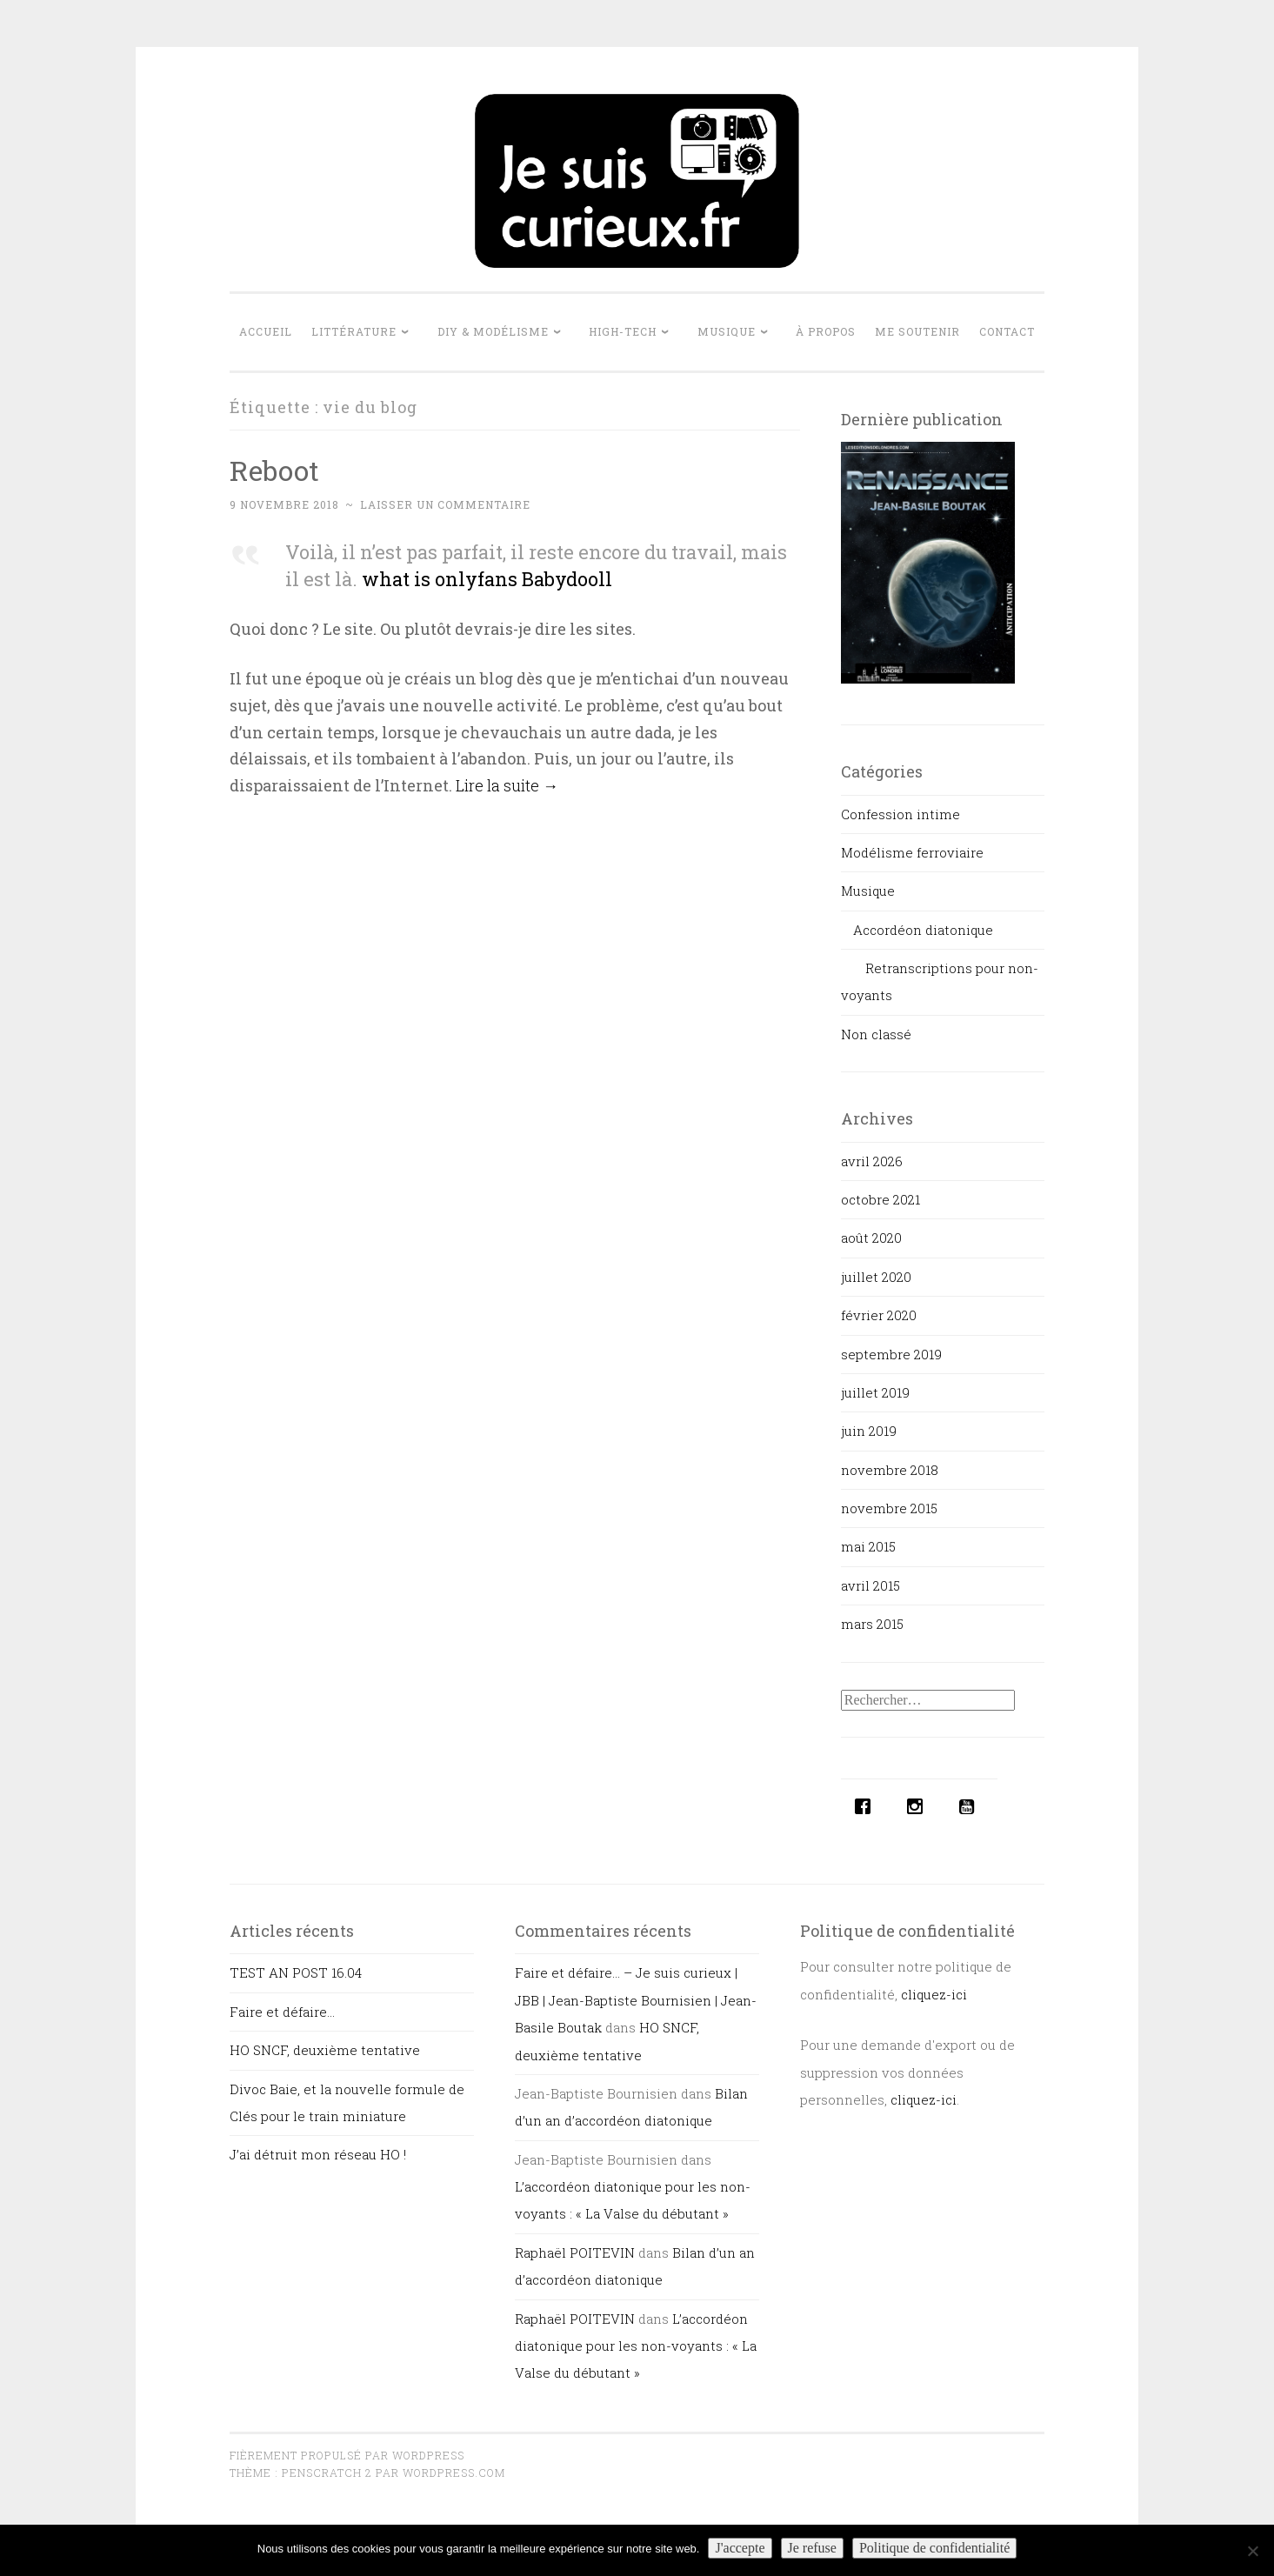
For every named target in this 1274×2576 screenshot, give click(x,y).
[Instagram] (919, 1806)
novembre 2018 (889, 1469)
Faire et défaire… (282, 2011)
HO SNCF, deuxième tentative (325, 2050)
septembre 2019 (891, 1354)
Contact (1007, 331)
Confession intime (900, 814)
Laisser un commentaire (445, 504)
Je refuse (812, 2547)
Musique (726, 331)
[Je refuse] (1252, 2550)
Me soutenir (917, 331)
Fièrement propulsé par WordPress (347, 2455)
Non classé (876, 1034)
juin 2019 (869, 1430)
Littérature (354, 331)
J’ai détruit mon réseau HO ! (318, 2154)
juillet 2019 (875, 1392)
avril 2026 (872, 1161)
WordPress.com (454, 2472)
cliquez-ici (934, 1994)
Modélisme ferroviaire (912, 852)
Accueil (265, 331)
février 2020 (879, 1315)
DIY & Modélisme (493, 331)
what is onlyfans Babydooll (487, 578)
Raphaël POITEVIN (575, 2252)
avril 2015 (870, 1585)
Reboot (274, 470)
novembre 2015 (889, 1508)
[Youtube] (971, 1806)
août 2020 (871, 1237)
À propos (826, 331)
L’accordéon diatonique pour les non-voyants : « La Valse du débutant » (636, 2346)
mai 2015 (868, 1546)
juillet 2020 (876, 1276)
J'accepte (739, 2547)
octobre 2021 (880, 1199)
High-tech (623, 331)
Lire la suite (507, 785)
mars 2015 (872, 1623)
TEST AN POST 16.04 (296, 1972)
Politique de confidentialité (934, 2547)
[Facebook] (867, 1806)
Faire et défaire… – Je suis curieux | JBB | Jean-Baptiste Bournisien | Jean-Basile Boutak (636, 2000)
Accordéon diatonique (923, 929)
